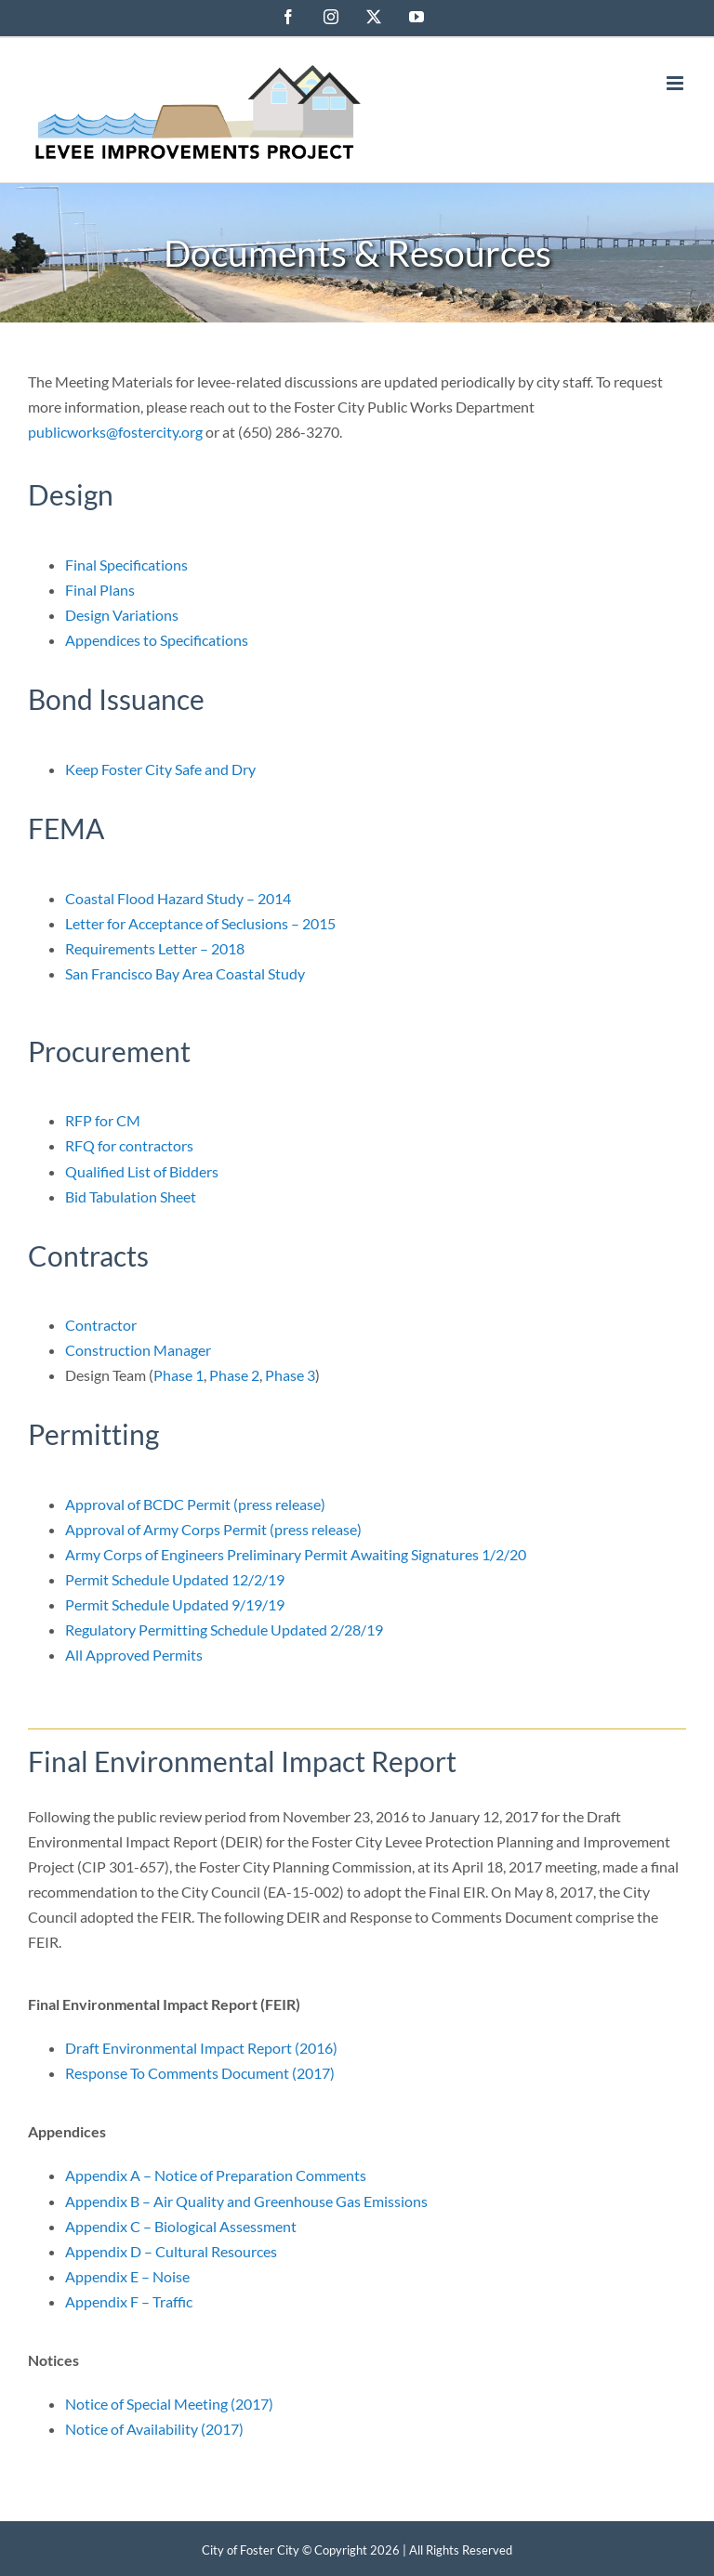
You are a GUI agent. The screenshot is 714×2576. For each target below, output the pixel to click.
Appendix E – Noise (127, 2276)
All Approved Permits (134, 1654)
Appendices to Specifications (156, 640)
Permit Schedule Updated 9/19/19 (174, 1604)
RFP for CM (102, 1120)
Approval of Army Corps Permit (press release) (213, 1529)
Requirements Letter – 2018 (155, 948)
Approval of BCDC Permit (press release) (195, 1504)
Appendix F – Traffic (128, 2301)
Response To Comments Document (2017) (200, 2073)
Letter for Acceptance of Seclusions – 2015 (200, 923)
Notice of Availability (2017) (154, 2429)
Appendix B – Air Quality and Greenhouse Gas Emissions (246, 2201)
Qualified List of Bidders (141, 1171)
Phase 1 (178, 1375)
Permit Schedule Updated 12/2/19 (174, 1579)
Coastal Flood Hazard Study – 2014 (178, 898)
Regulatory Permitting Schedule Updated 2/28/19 (224, 1629)
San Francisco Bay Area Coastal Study (185, 973)
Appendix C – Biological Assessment (181, 2226)
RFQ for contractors (129, 1145)
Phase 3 (290, 1375)
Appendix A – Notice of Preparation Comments (215, 2175)
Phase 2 (234, 1375)
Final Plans (100, 589)
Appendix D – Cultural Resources (171, 2251)
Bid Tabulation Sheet (130, 1196)
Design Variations (121, 615)
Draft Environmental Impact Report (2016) (201, 2048)
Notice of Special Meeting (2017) (169, 2403)
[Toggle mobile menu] (676, 83)
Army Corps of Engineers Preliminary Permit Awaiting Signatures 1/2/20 (295, 1554)
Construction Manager (138, 1350)
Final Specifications (126, 564)
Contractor (101, 1325)
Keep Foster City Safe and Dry (160, 769)
